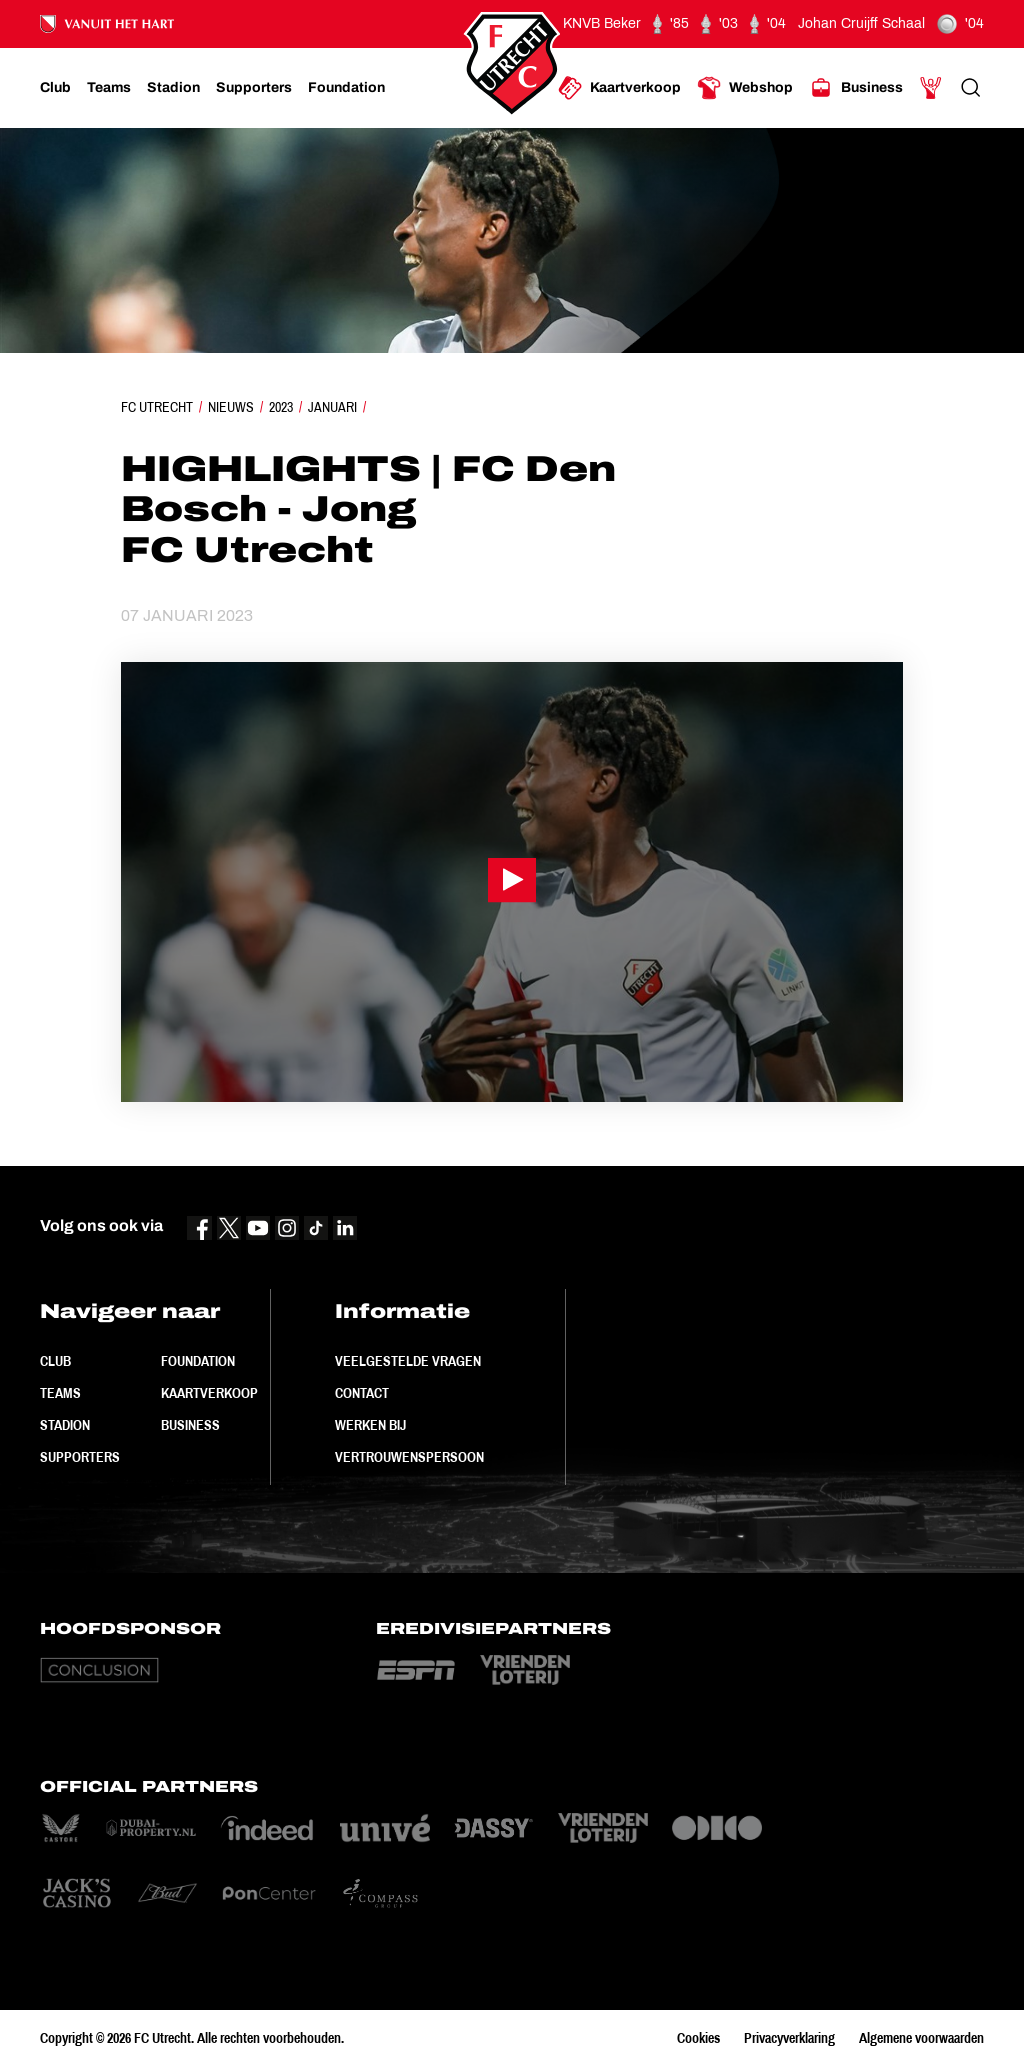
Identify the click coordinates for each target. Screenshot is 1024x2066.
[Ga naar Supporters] (254, 88)
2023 (281, 407)
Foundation (198, 1361)
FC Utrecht (157, 407)
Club (55, 1361)
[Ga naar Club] (55, 88)
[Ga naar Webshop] (745, 88)
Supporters (80, 1457)
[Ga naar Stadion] (173, 88)
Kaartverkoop (209, 1393)
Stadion (65, 1425)
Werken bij (370, 1425)
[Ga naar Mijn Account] (931, 88)
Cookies (698, 2038)
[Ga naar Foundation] (346, 88)
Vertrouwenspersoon (409, 1457)
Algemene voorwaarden (921, 2038)
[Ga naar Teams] (109, 88)
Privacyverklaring (789, 2038)
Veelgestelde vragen (408, 1361)
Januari (332, 407)
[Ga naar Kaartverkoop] (619, 88)
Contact (362, 1393)
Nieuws (231, 407)
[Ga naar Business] (856, 88)
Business (190, 1425)
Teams (60, 1393)
